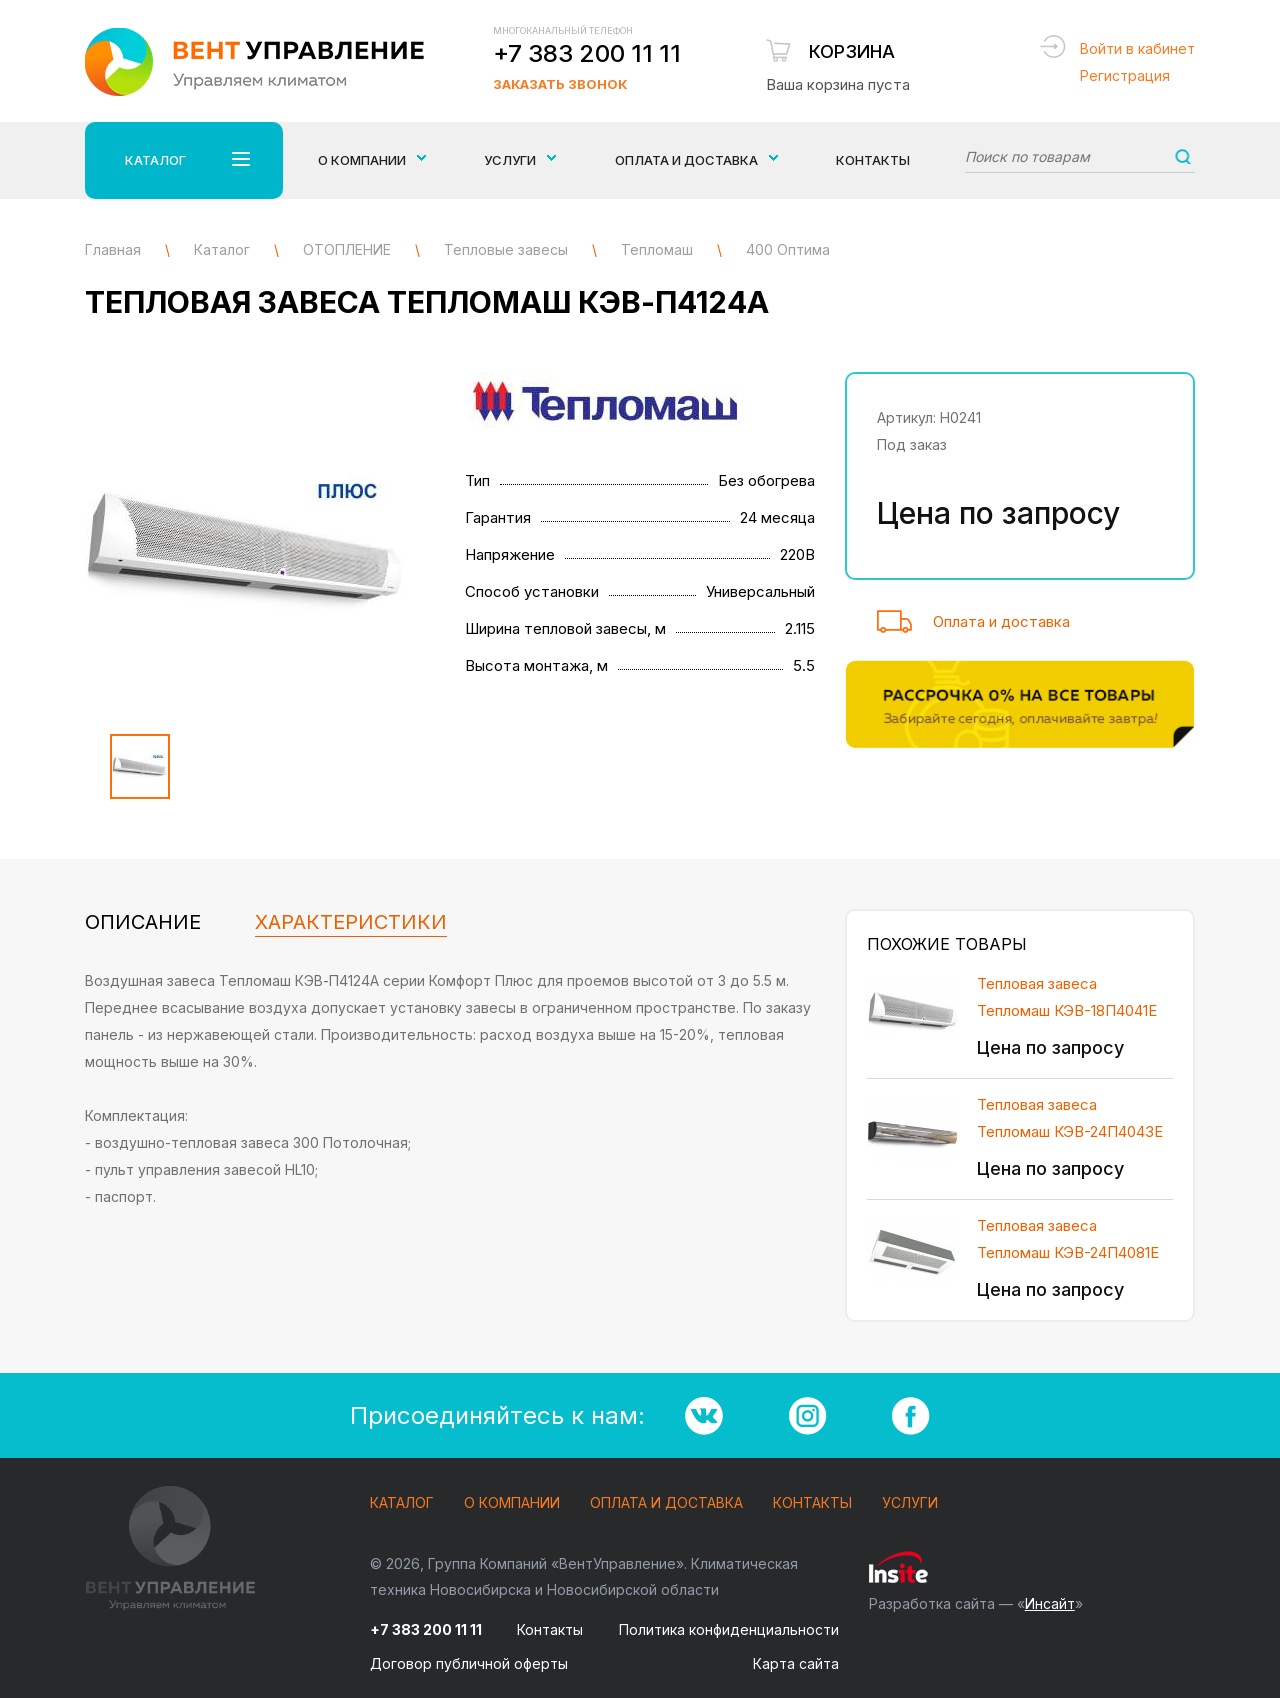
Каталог (402, 1503)
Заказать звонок (560, 84)
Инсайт (1050, 1603)
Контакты (873, 160)
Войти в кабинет (1137, 48)
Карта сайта (796, 1663)
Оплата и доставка (1001, 621)
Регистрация (1125, 75)
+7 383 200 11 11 (587, 53)
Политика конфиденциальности (729, 1629)
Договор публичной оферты (469, 1663)
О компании (512, 1503)
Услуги (910, 1503)
